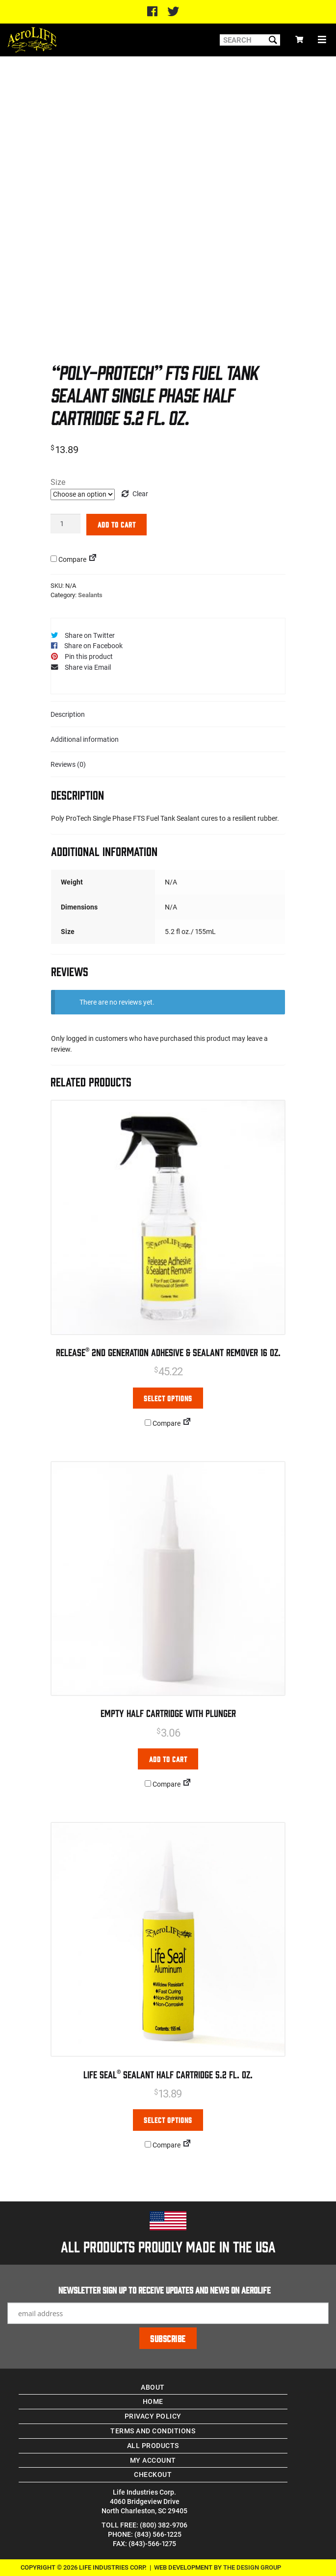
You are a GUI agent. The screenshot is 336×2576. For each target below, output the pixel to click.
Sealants (90, 595)
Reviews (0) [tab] (68, 764)
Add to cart (117, 524)
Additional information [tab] (85, 739)
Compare (68, 559)
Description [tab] (68, 714)
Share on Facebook (93, 645)
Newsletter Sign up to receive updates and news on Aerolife (164, 2289)
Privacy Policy (153, 2416)
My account (153, 2460)
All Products (153, 2445)
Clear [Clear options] (140, 493)
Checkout (153, 2474)
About (153, 2387)
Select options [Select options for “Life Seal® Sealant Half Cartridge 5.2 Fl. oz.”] (168, 2120)
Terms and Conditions (152, 2430)
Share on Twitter (90, 635)
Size (58, 482)
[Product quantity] (65, 523)
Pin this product (89, 656)
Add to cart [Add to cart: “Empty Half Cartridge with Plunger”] (168, 1759)
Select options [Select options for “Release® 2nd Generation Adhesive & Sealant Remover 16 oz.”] (168, 1398)
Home (153, 2401)
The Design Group (252, 2567)
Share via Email (88, 667)
